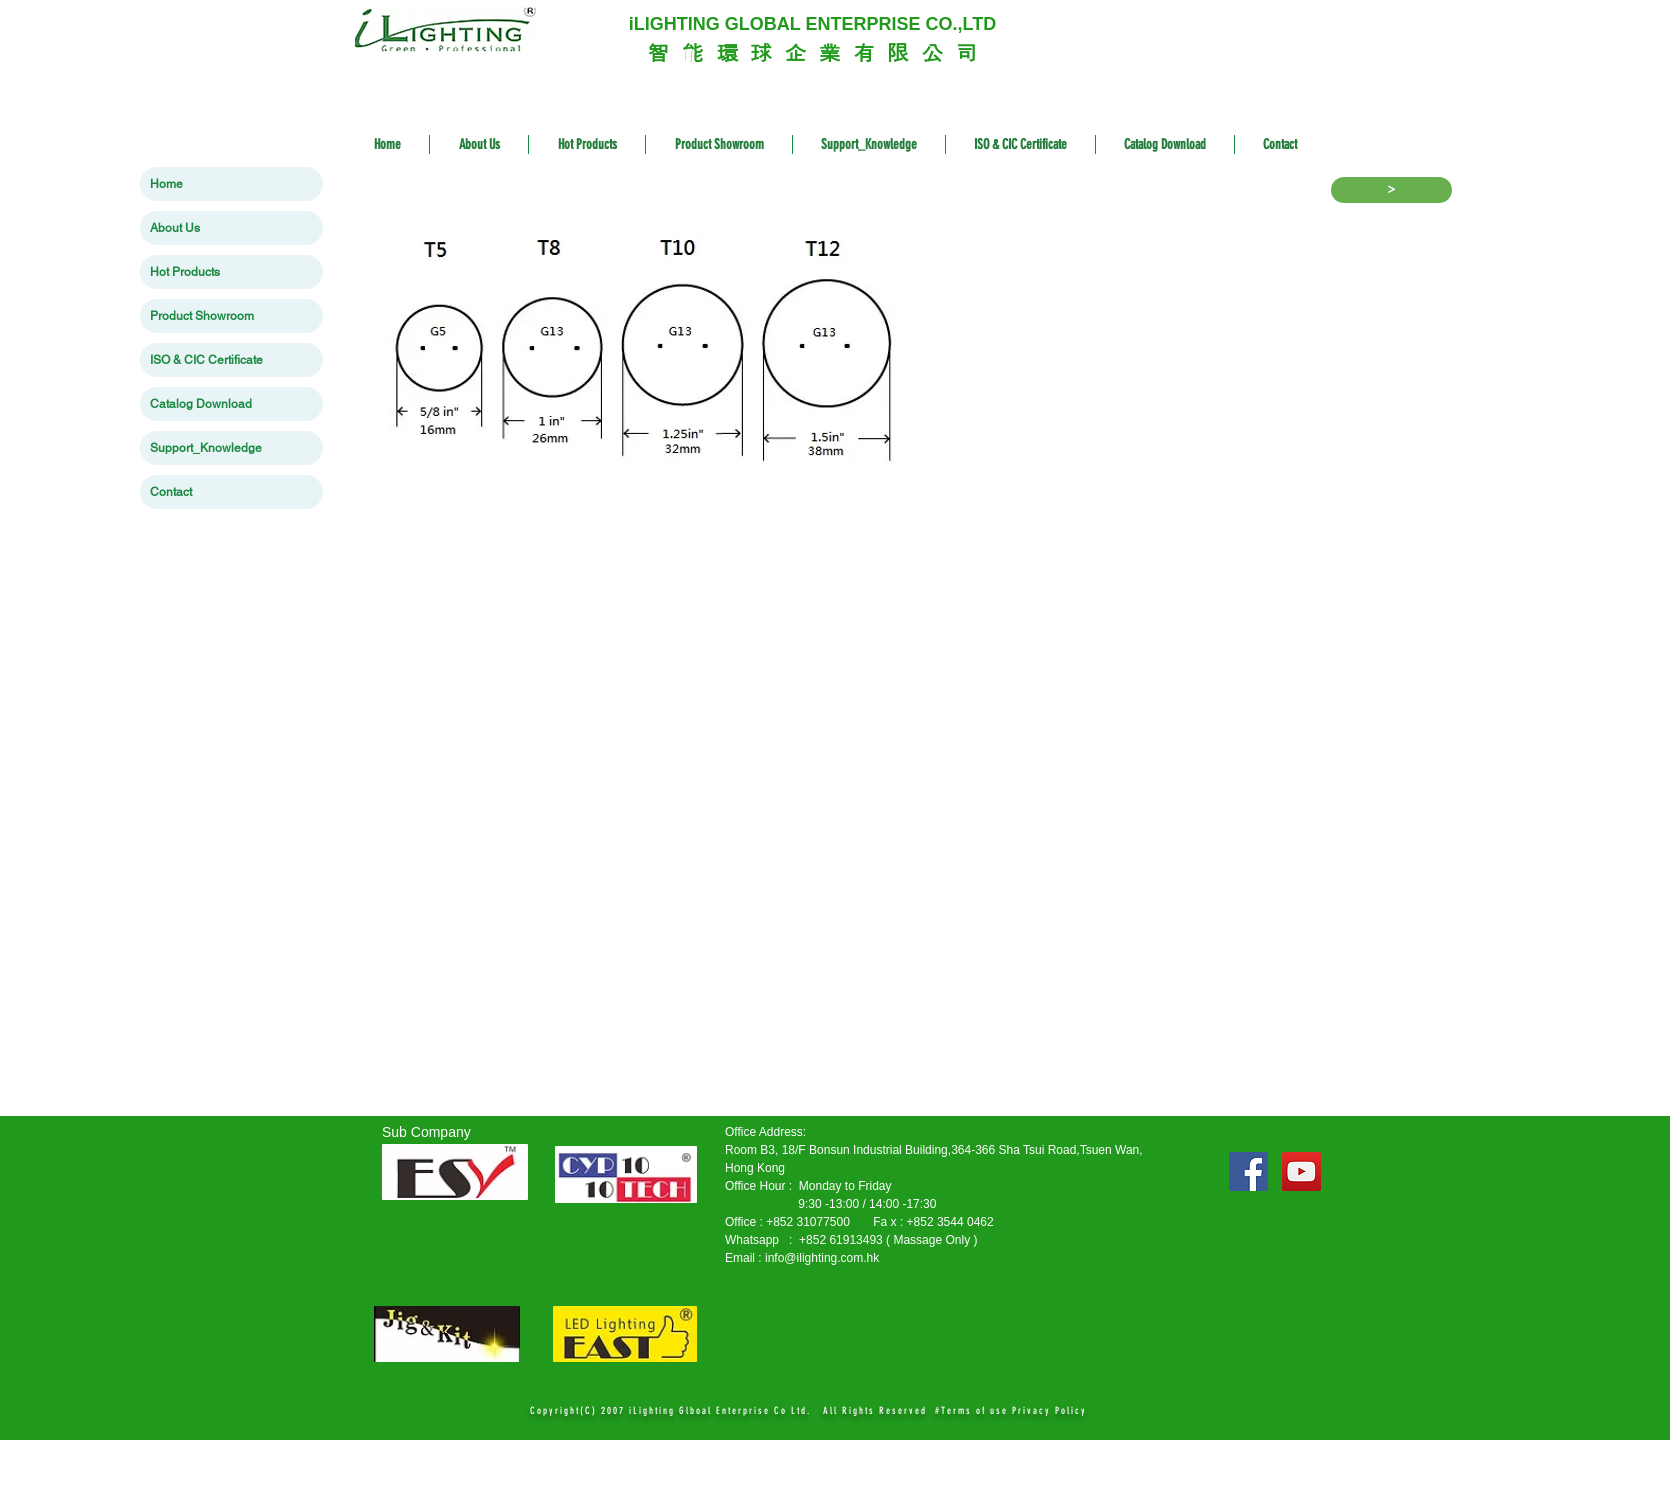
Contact (171, 492)
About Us (175, 228)
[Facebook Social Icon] (1248, 1171)
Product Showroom (202, 316)
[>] (1391, 190)
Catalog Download (201, 404)
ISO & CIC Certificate (206, 360)
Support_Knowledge (206, 448)
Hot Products (185, 272)
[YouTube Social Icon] (1301, 1171)
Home (166, 184)
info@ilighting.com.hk (822, 1258)
